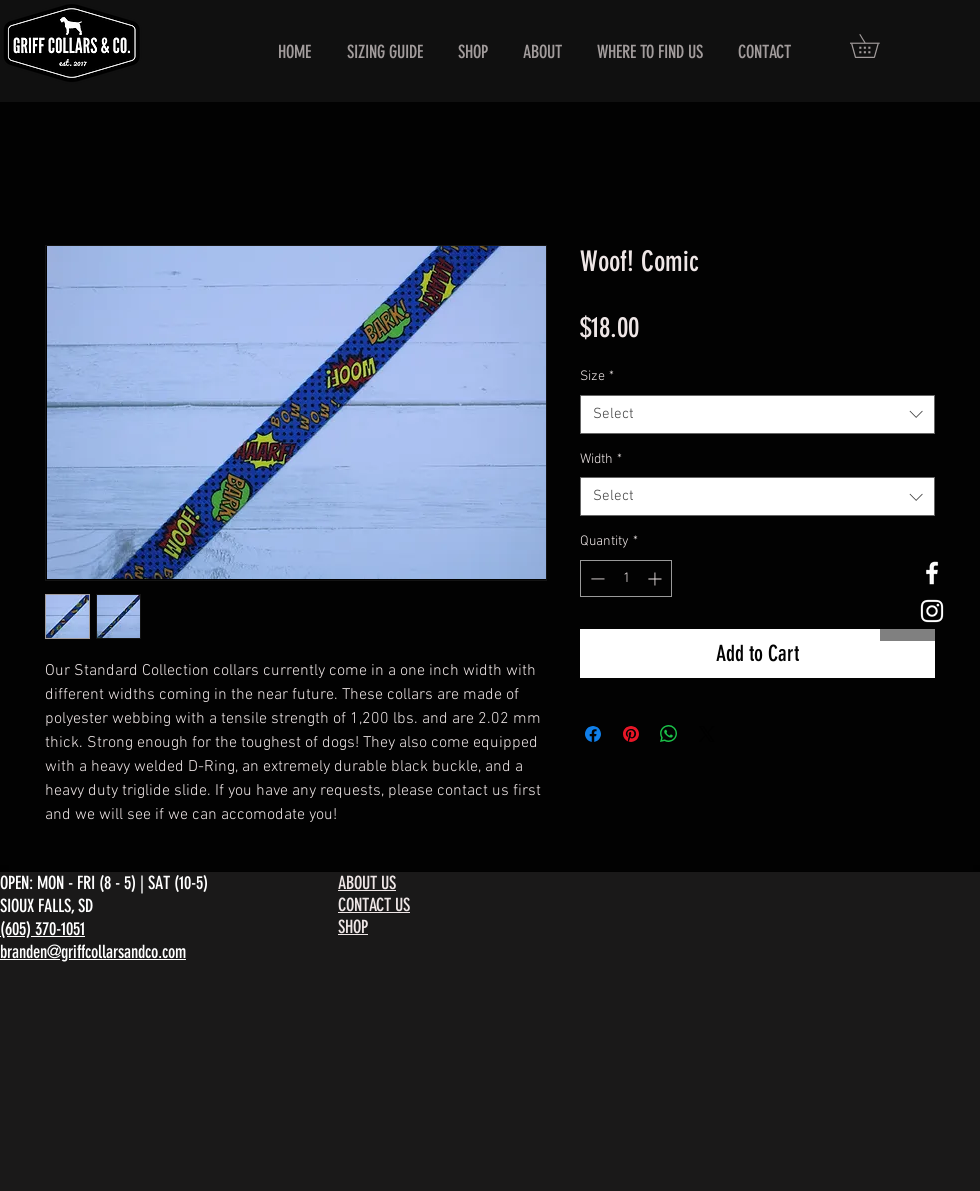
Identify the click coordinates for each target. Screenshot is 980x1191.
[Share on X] (707, 734)
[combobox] (757, 414)
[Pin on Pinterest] (631, 734)
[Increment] (656, 578)
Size (597, 376)
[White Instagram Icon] (932, 611)
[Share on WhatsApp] (669, 734)
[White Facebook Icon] (932, 573)
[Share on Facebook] (593, 734)
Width (601, 459)
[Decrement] (595, 578)
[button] (876, 46)
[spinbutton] (626, 578)
